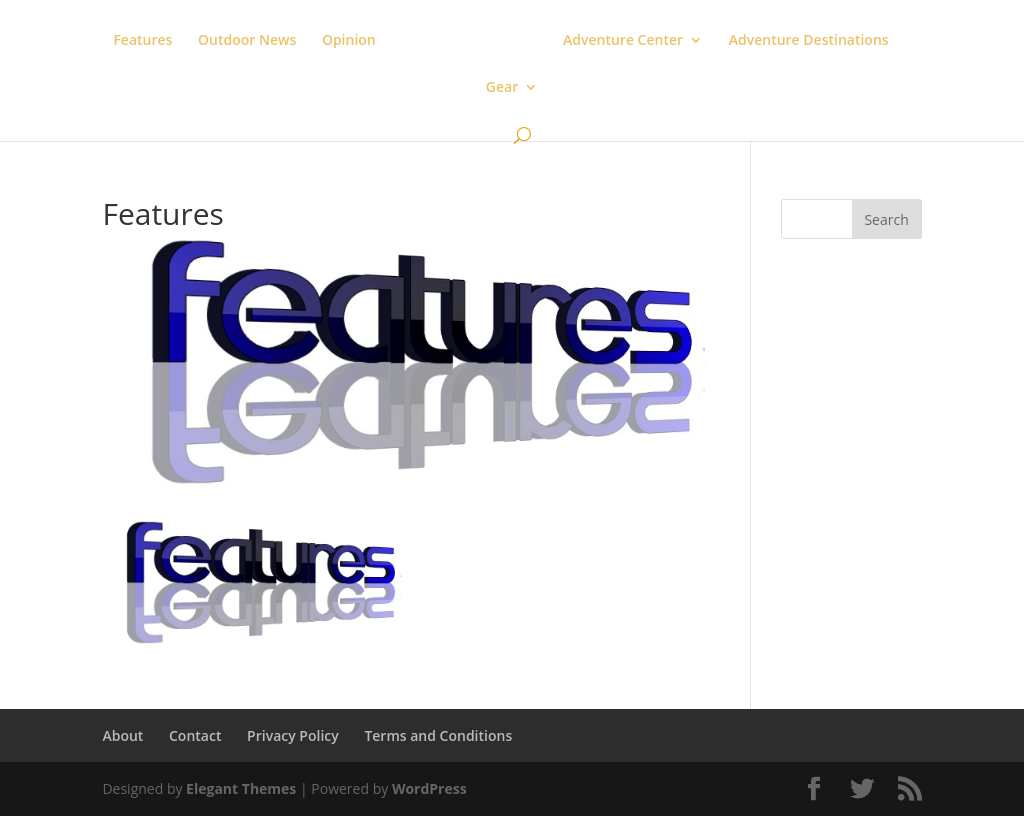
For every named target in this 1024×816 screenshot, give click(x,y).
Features (142, 41)
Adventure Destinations (809, 41)
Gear (502, 88)
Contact (195, 735)
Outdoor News (247, 41)
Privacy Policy (293, 735)
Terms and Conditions (438, 735)
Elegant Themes (241, 788)
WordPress (429, 788)
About (122, 735)
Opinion (349, 41)
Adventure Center (623, 41)
